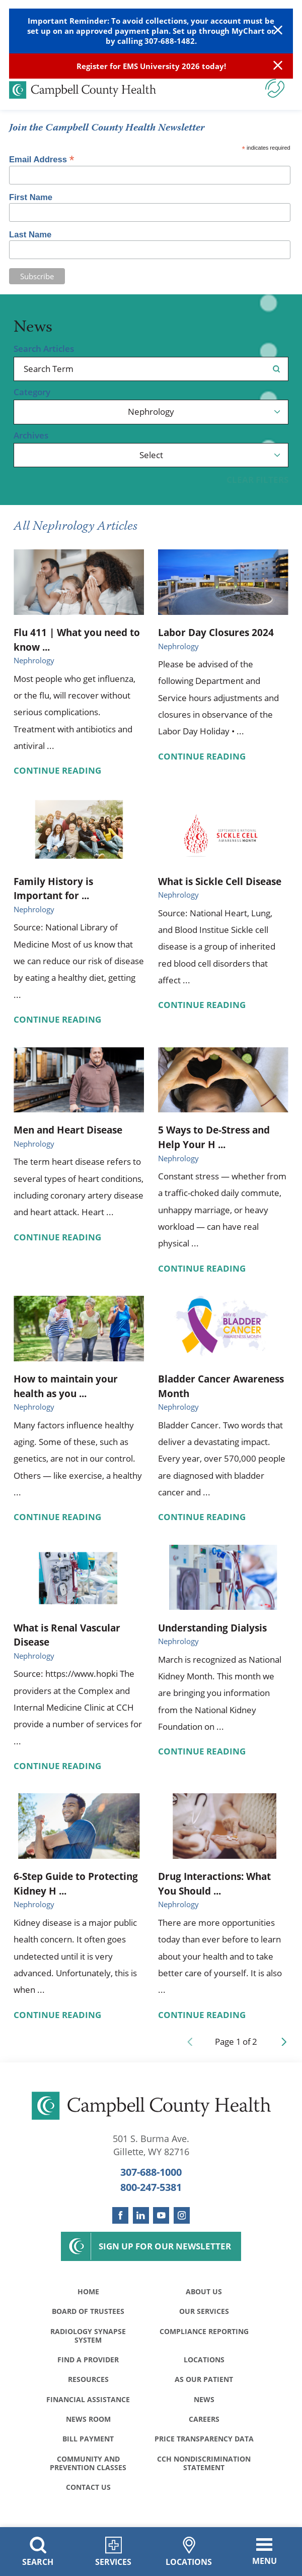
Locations (204, 2360)
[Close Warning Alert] (278, 31)
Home (88, 2292)
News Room (88, 2420)
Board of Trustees (88, 2312)
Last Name (30, 235)
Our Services (204, 2312)
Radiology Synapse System (88, 2336)
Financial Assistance (88, 2400)
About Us (204, 2292)
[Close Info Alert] (278, 66)
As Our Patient (204, 2380)
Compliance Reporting (204, 2332)
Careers (204, 2420)
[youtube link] (161, 2215)
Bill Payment (88, 2440)
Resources (88, 2380)
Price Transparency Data (204, 2440)
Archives (31, 435)
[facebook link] (120, 2215)
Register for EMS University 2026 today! (151, 66)
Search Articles (44, 349)
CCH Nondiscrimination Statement (204, 2465)
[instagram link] (182, 2215)
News (204, 2400)
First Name (30, 198)
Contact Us (88, 2489)
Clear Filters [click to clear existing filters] (257, 480)
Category (32, 392)
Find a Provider (88, 2360)
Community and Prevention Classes (88, 2465)
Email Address (41, 158)
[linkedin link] (141, 2215)
